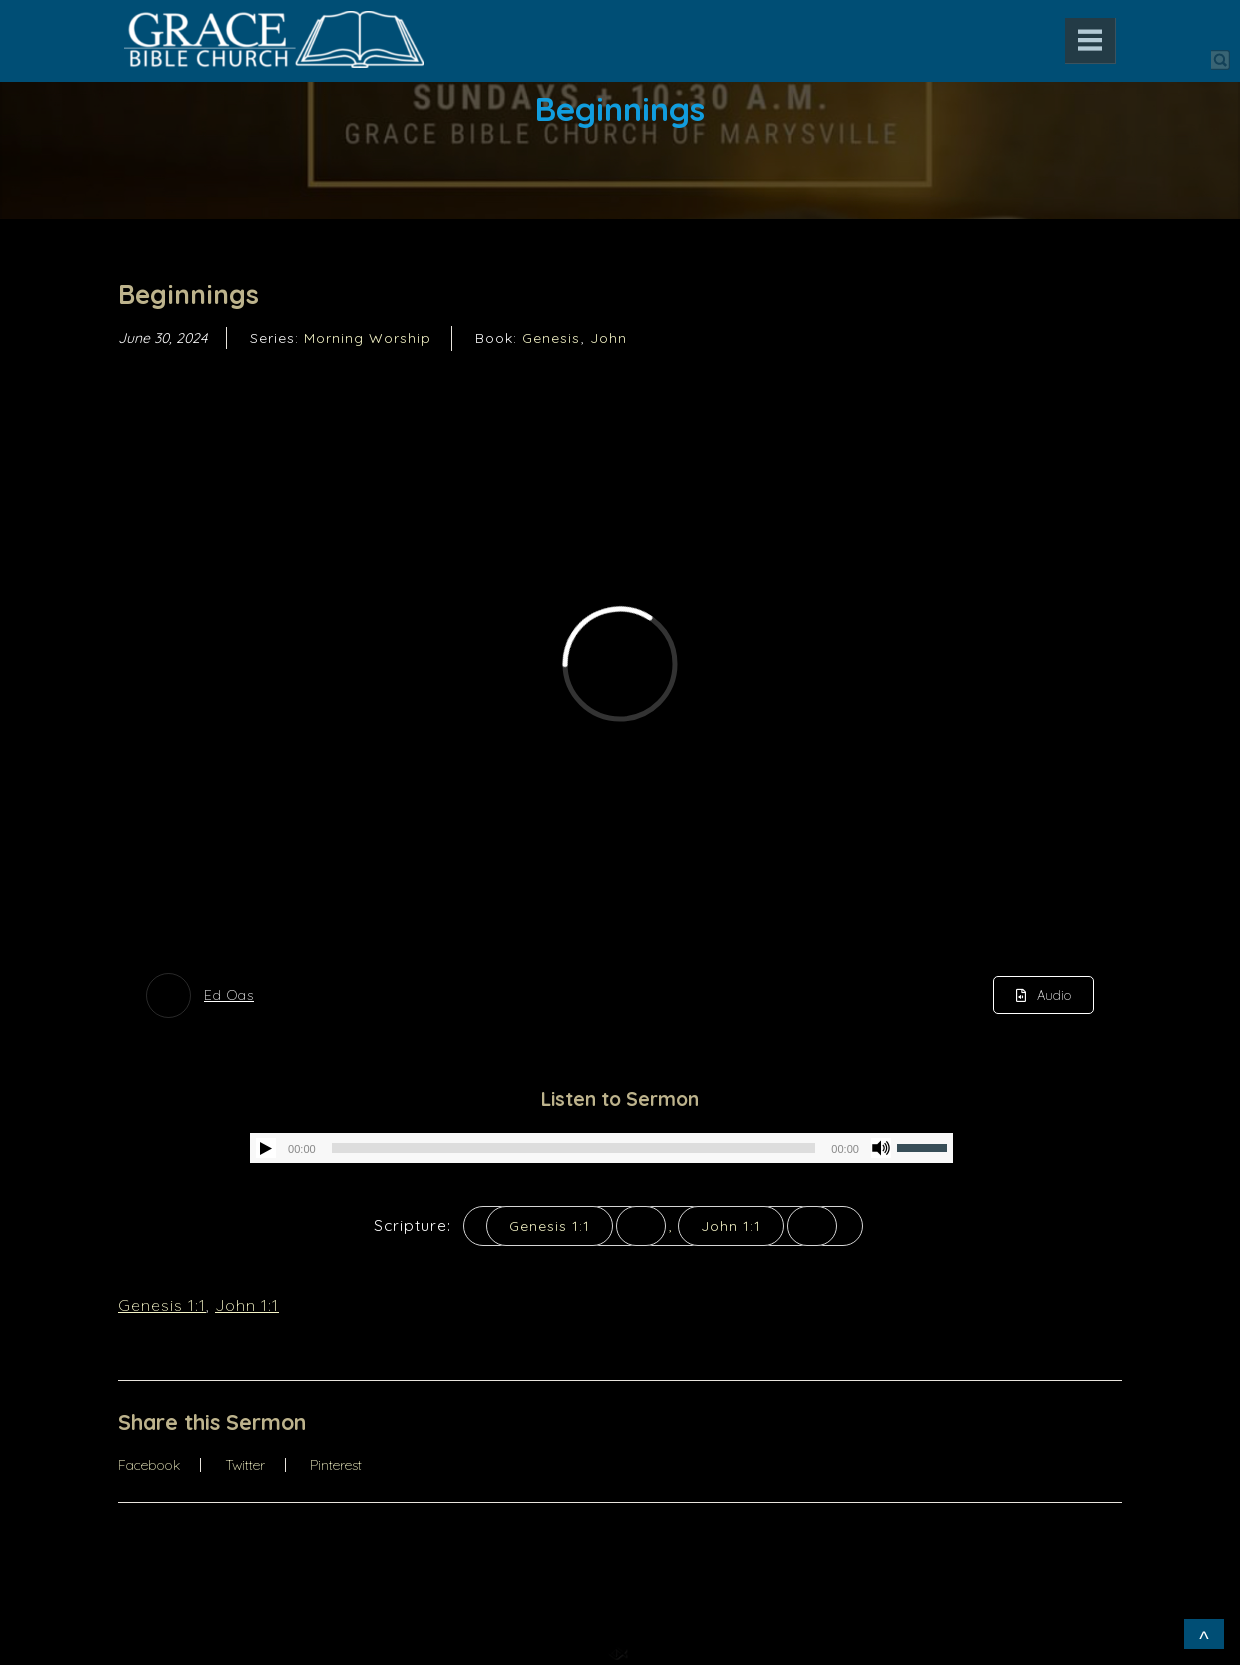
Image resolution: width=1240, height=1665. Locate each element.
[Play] (266, 1148)
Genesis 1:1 (549, 1226)
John (608, 338)
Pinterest (336, 1465)
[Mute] (881, 1148)
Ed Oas (229, 995)
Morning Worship (367, 338)
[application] (601, 1148)
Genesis (551, 338)
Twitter (245, 1465)
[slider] (574, 1148)
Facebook (149, 1465)
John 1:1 (731, 1226)
